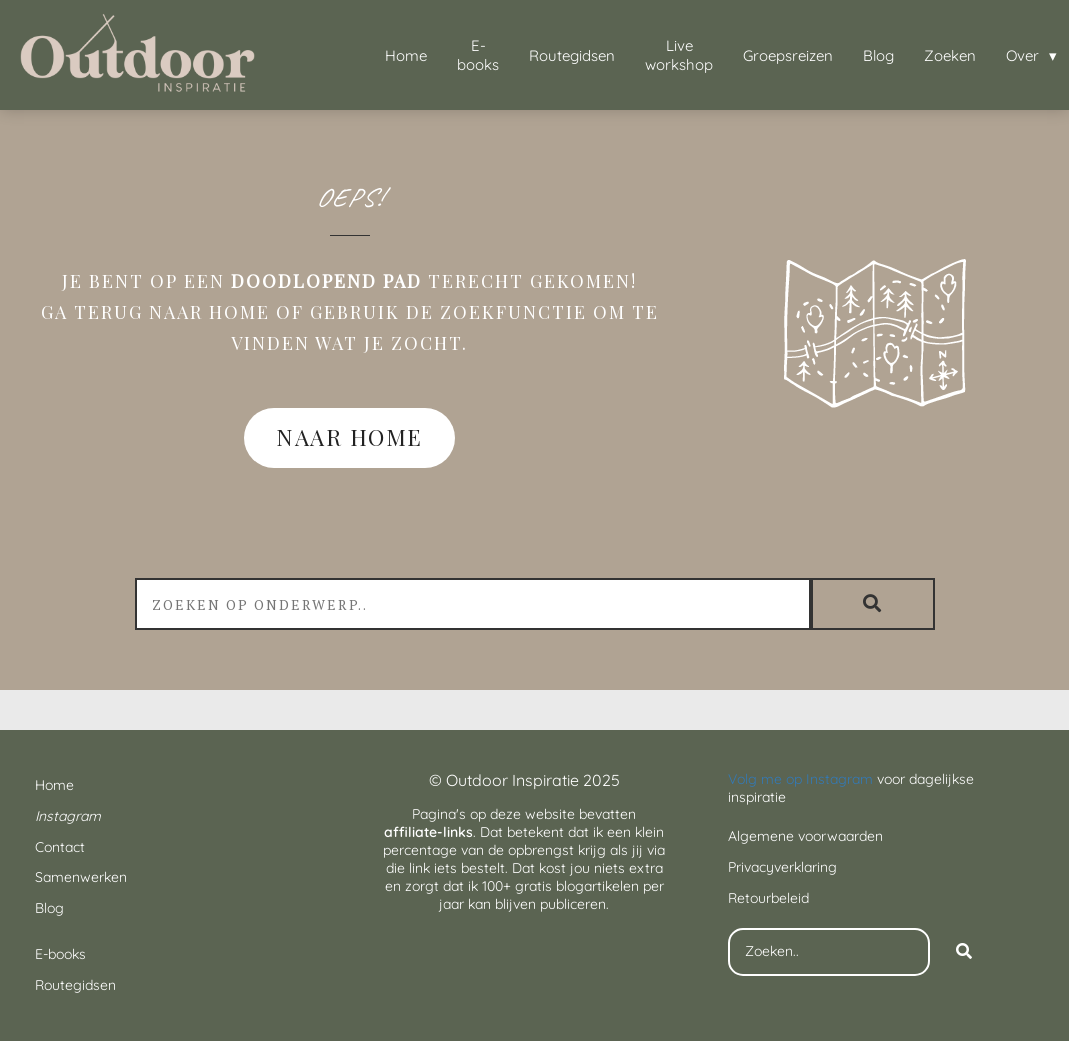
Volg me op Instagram (800, 779)
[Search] (964, 952)
